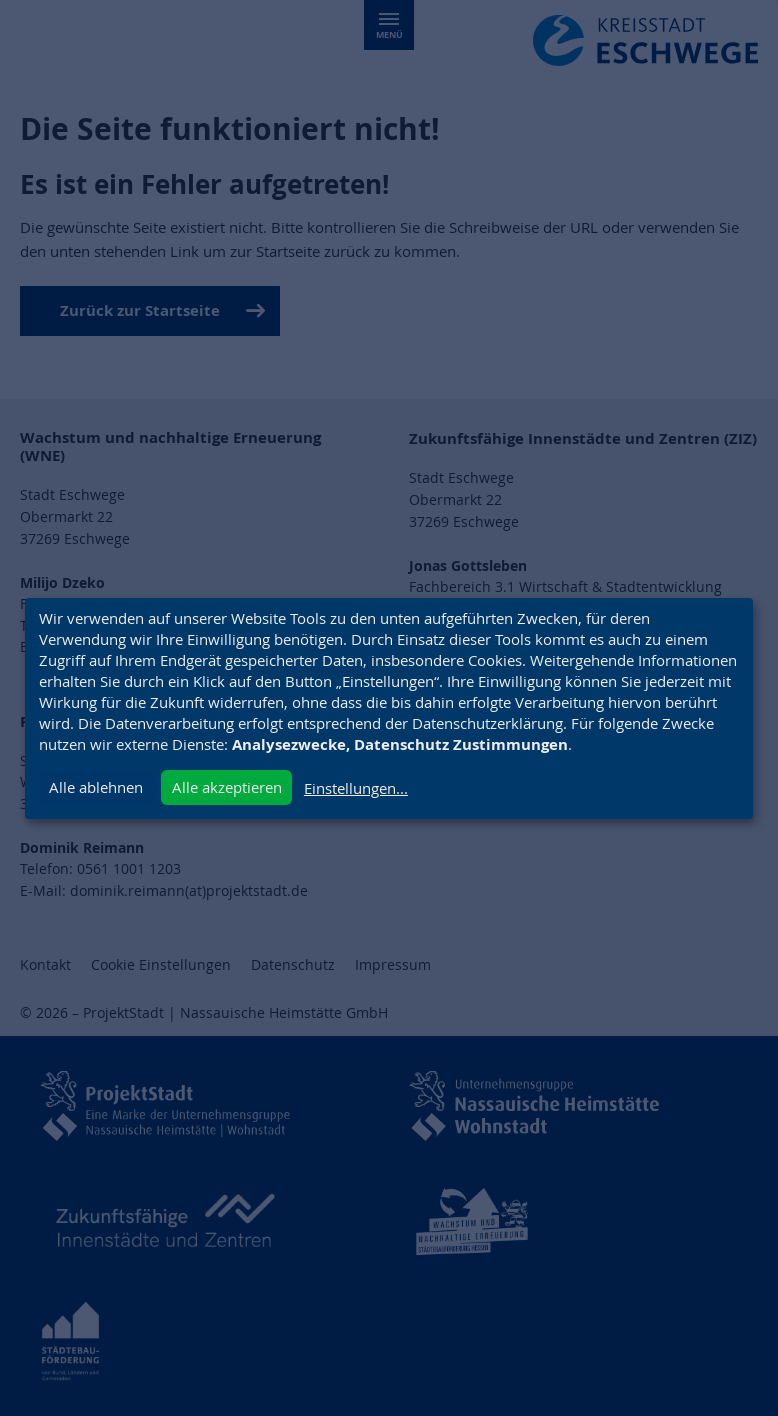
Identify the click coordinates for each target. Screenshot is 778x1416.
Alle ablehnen (96, 787)
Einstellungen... (356, 788)
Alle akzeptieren (227, 787)
